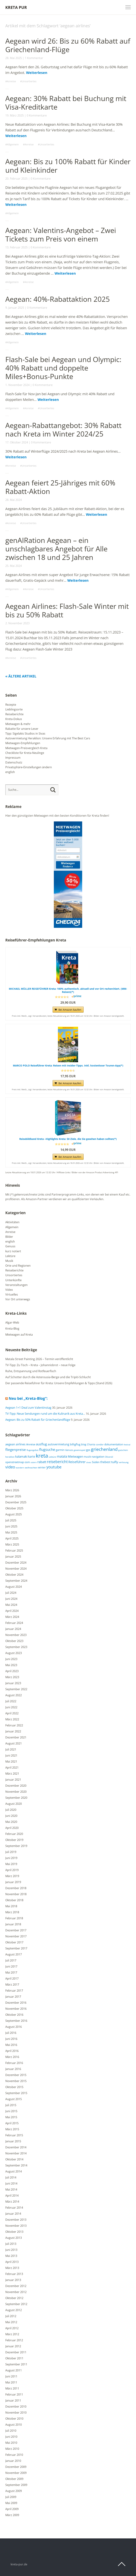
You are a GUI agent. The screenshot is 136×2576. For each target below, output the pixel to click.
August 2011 (13, 2370)
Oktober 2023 (14, 1641)
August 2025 (13, 1514)
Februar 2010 (14, 2455)
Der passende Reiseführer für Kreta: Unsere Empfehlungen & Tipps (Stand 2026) (58, 1383)
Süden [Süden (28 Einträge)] (96, 1462)
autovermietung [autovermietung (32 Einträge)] (58, 1444)
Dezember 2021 (15, 1737)
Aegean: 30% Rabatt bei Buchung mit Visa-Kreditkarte (65, 102)
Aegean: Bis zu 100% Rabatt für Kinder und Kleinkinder (68, 166)
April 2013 (12, 2262)
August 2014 (13, 2171)
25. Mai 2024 (13, 566)
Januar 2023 (13, 1683)
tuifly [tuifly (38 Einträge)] (114, 1462)
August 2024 (13, 1587)
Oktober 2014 (14, 2159)
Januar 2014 (13, 2214)
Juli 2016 (10, 2033)
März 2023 (12, 1677)
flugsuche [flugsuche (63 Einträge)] (47, 1449)
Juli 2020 (10, 1810)
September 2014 (16, 2165)
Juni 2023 (11, 1659)
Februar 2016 (14, 2063)
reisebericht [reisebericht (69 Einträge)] (57, 1461)
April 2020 (12, 1828)
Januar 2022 (13, 1731)
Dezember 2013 (15, 2220)
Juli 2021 (10, 1749)
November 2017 (16, 1936)
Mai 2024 (11, 1605)
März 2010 (12, 2449)
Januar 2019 (13, 1882)
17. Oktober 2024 (16, 442)
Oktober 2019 (14, 1840)
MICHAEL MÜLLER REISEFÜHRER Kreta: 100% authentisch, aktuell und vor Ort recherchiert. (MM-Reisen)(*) (68, 990)
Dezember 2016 (15, 2003)
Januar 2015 (13, 2141)
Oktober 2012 (14, 2298)
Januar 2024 (13, 1629)
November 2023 (16, 1635)
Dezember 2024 (15, 1563)
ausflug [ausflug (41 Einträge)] (41, 1444)
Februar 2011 (14, 2394)
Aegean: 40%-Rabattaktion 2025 (57, 299)
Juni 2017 (11, 1966)
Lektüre (10, 1256)
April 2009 (12, 2509)
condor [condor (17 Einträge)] (100, 1444)
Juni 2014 (11, 2183)
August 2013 (13, 2238)
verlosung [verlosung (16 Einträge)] (124, 1462)
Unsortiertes (29, 81)
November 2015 (16, 2081)
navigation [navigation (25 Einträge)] (98, 1456)
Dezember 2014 (15, 2147)
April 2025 (12, 1538)
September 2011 (16, 2364)
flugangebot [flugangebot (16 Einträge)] (32, 1450)
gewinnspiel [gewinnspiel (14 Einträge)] (79, 1450)
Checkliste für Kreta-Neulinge (24, 753)
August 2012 (13, 2310)
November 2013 (16, 2226)
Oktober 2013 (14, 2232)
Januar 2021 (13, 1780)
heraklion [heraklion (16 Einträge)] (10, 1456)
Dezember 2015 (15, 2075)
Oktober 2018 (14, 1900)
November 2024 (16, 1569)
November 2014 (16, 2153)
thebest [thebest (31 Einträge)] (105, 1462)
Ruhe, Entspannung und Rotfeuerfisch (30, 1371)
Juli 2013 (10, 2244)
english (10, 772)
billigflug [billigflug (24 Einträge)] (75, 1444)
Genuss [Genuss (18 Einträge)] (69, 1450)
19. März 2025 (14, 115)
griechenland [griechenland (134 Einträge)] (104, 1449)
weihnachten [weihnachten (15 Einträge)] (31, 1467)
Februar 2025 (14, 1550)
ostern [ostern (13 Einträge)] (34, 1462)
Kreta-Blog (12, 1328)
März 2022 (12, 1719)
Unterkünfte (13, 1280)
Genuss (10, 1246)
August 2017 (13, 1954)
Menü (128, 7)
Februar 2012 (14, 2340)
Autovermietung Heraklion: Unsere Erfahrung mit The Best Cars (47, 738)
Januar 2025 (13, 1556)
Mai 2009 (11, 2503)
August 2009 (13, 2491)
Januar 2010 (13, 2461)
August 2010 (13, 2425)
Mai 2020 (11, 1822)
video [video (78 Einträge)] (10, 1466)
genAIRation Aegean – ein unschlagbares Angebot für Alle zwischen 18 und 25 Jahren (56, 548)
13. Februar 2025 (16, 247)
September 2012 (16, 2304)
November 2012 (16, 2292)
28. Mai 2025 (13, 58)
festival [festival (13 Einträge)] (127, 1444)
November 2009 (16, 2473)
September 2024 (16, 1581)
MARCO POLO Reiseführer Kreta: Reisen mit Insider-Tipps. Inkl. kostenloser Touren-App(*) (68, 1065)
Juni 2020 (11, 1816)
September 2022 (16, 1689)
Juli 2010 (10, 2431)
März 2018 (12, 1912)
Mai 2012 (11, 2322)
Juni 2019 (11, 1858)
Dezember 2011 (15, 2352)
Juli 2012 (10, 2316)
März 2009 (12, 2515)
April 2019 (12, 1870)
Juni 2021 (11, 1755)
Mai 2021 (11, 1761)
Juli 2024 (10, 1593)
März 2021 (12, 1773)
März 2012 (12, 2334)
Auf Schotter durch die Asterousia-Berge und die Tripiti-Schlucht (48, 1377)
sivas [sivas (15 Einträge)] (88, 1462)
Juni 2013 (11, 2250)
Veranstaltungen (16, 1285)
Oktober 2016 (14, 2015)
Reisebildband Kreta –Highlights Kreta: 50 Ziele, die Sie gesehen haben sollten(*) (68, 1139)
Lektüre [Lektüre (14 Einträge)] (52, 1456)
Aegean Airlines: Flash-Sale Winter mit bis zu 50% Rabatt (67, 610)
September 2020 (16, 1798)
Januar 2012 (13, 2346)
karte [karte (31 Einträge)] (31, 1456)
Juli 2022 (10, 1701)
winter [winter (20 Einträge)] (42, 1467)
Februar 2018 (14, 1918)
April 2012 (12, 2328)
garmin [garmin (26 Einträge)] (60, 1450)
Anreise (11, 81)
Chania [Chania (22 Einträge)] (91, 1444)
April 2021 (12, 1767)
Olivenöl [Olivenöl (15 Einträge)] (109, 1456)
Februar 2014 (14, 2208)
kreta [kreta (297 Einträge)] (42, 1455)
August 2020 (13, 1804)
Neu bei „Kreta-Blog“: (28, 1398)
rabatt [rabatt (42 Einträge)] (41, 1462)
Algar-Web (12, 1322)
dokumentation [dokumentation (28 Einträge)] (113, 1444)
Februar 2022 (14, 1725)
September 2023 (16, 1647)
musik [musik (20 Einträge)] (87, 1456)
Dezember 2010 (15, 2406)
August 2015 (13, 2099)
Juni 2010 (11, 2437)
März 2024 (12, 1617)
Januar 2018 (13, 1924)
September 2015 (16, 2093)
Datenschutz (13, 762)
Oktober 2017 (14, 1942)
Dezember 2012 (15, 2286)
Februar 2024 (14, 1623)
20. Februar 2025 (16, 178)
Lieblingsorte (14, 709)
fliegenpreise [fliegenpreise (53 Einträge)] (15, 1449)
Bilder (9, 1237)
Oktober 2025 (14, 1508)
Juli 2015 (10, 2105)
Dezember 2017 (15, 1930)
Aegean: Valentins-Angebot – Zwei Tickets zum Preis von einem (60, 234)
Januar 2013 (13, 2280)
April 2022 (12, 1713)
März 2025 (12, 1544)
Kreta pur (16, 7)
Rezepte (10, 705)
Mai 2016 (11, 2045)
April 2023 (12, 1671)
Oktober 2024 (14, 1575)
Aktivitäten (12, 1222)
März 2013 (12, 2268)
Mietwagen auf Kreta (19, 1334)
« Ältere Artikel (20, 676)
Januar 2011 (13, 2400)
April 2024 (12, 1611)
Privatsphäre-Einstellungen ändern (28, 767)
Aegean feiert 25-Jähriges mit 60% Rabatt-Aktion (60, 487)
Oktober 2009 (14, 2479)
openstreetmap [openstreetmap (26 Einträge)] (14, 1462)
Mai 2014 (11, 2189)
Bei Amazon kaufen (69, 1009)
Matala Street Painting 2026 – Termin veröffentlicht (39, 1359)
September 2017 (16, 1948)
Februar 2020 (14, 1834)
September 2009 (16, 2485)
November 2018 (16, 1894)
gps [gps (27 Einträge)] (88, 1450)
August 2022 (13, 1695)
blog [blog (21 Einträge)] (83, 1444)
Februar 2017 (14, 1991)
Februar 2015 (14, 2135)
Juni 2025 (11, 1526)
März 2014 (12, 2201)
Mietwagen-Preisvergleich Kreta (26, 748)
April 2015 (12, 2123)
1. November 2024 (17, 385)
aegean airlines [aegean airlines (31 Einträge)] (15, 1444)
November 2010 (16, 2412)
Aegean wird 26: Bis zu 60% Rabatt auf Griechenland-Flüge (67, 45)
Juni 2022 (11, 1707)
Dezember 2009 (15, 2467)
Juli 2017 (10, 1960)
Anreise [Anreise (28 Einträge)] (30, 1444)
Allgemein (13, 144)
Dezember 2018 (15, 1888)
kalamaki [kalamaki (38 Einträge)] (21, 1456)
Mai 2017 (11, 1972)
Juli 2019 (10, 1852)
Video (9, 1290)
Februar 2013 (14, 2274)
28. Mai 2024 (13, 500)
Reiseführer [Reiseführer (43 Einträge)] (77, 1462)
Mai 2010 (11, 2443)
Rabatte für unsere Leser (21, 729)
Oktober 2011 (14, 2358)
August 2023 (13, 1653)
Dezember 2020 (15, 1786)
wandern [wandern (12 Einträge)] (20, 1467)
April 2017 (12, 1978)
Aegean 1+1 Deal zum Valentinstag (28, 1408)
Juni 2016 (11, 2039)
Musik (9, 1261)
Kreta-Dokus (13, 719)
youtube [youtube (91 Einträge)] (53, 1467)
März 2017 (12, 1984)
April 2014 (12, 2195)
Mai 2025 (11, 1532)
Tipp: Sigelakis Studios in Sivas (25, 733)
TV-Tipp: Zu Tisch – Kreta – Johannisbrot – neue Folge (40, 1365)
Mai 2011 (11, 2382)
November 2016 (16, 2009)
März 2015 (12, 2129)
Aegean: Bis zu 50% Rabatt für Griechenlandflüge (37, 1420)
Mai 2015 (11, 2117)
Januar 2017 (13, 1997)
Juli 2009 (10, 2497)
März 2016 (12, 2057)
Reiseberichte (14, 714)
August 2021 (13, 1743)
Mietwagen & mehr (18, 724)
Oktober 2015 (14, 2087)
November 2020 (16, 1792)
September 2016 (16, 2021)
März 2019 (12, 1876)
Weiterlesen (36, 72)
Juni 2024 (11, 1599)
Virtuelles (11, 1294)
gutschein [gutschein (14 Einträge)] (123, 1450)
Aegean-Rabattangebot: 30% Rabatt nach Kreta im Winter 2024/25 (63, 429)
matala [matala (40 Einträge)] (62, 1456)
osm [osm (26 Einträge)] (27, 1462)
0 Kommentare (37, 115)
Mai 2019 (11, 1864)
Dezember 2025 (15, 1502)
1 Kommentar (34, 58)
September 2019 (16, 1846)
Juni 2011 (11, 2376)
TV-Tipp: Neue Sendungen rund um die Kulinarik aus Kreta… (45, 1414)
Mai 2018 (11, 1906)
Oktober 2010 (14, 2419)
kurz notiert (13, 1251)
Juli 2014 (10, 2177)
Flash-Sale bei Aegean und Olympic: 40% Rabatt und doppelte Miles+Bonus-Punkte (63, 367)
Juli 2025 (10, 1520)
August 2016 (13, 2027)
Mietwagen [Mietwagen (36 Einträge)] (75, 1456)
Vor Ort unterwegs (17, 1299)
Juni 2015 (11, 2111)
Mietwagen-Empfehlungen (22, 743)
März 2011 (12, 2388)
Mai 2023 (11, 1665)
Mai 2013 (11, 2256)
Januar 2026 (13, 1496)
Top (121, 2564)
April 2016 (12, 2051)
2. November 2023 (17, 623)
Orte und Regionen (18, 1266)
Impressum (13, 758)
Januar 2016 (13, 2069)
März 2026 (12, 1490)
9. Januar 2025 (14, 308)
